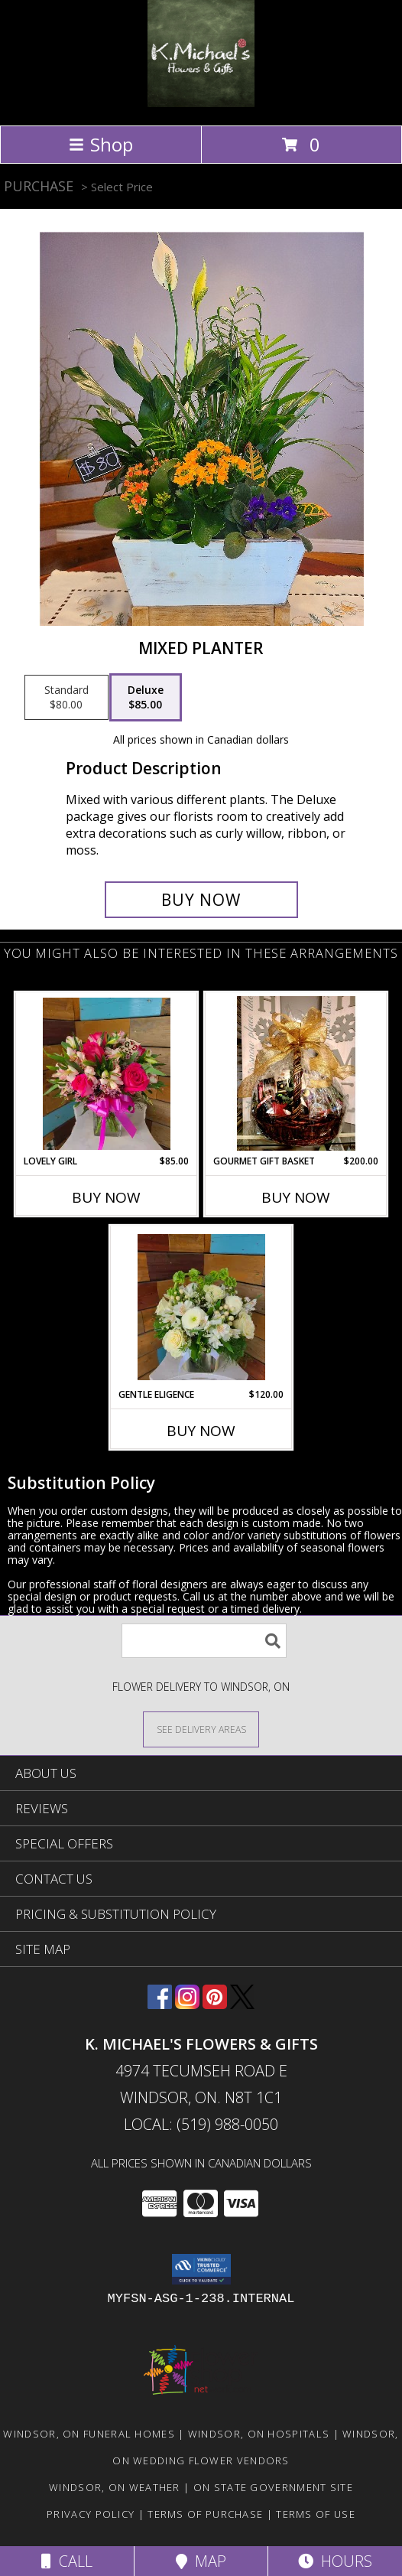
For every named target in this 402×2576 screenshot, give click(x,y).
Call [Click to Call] (66, 2561)
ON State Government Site (273, 2487)
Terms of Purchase (205, 2514)
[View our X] (242, 2004)
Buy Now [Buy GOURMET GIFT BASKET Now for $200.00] (295, 1197)
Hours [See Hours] (335, 2561)
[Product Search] (204, 1640)
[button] (201, 2269)
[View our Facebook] (160, 2004)
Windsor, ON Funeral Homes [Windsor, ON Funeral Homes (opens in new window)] (89, 2434)
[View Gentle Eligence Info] (201, 1307)
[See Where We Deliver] (201, 1728)
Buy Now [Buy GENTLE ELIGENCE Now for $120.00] (201, 1431)
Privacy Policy (91, 2514)
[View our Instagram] (187, 2004)
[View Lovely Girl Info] (106, 1074)
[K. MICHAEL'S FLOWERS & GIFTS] (201, 103)
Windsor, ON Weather (114, 2487)
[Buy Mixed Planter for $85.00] (201, 899)
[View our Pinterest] (215, 2004)
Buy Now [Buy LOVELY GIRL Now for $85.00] (106, 1197)
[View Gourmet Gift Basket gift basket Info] (296, 1073)
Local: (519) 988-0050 (201, 2124)
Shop (101, 144)
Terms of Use (315, 2514)
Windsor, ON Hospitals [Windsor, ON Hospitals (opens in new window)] (258, 2434)
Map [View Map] (201, 2561)
